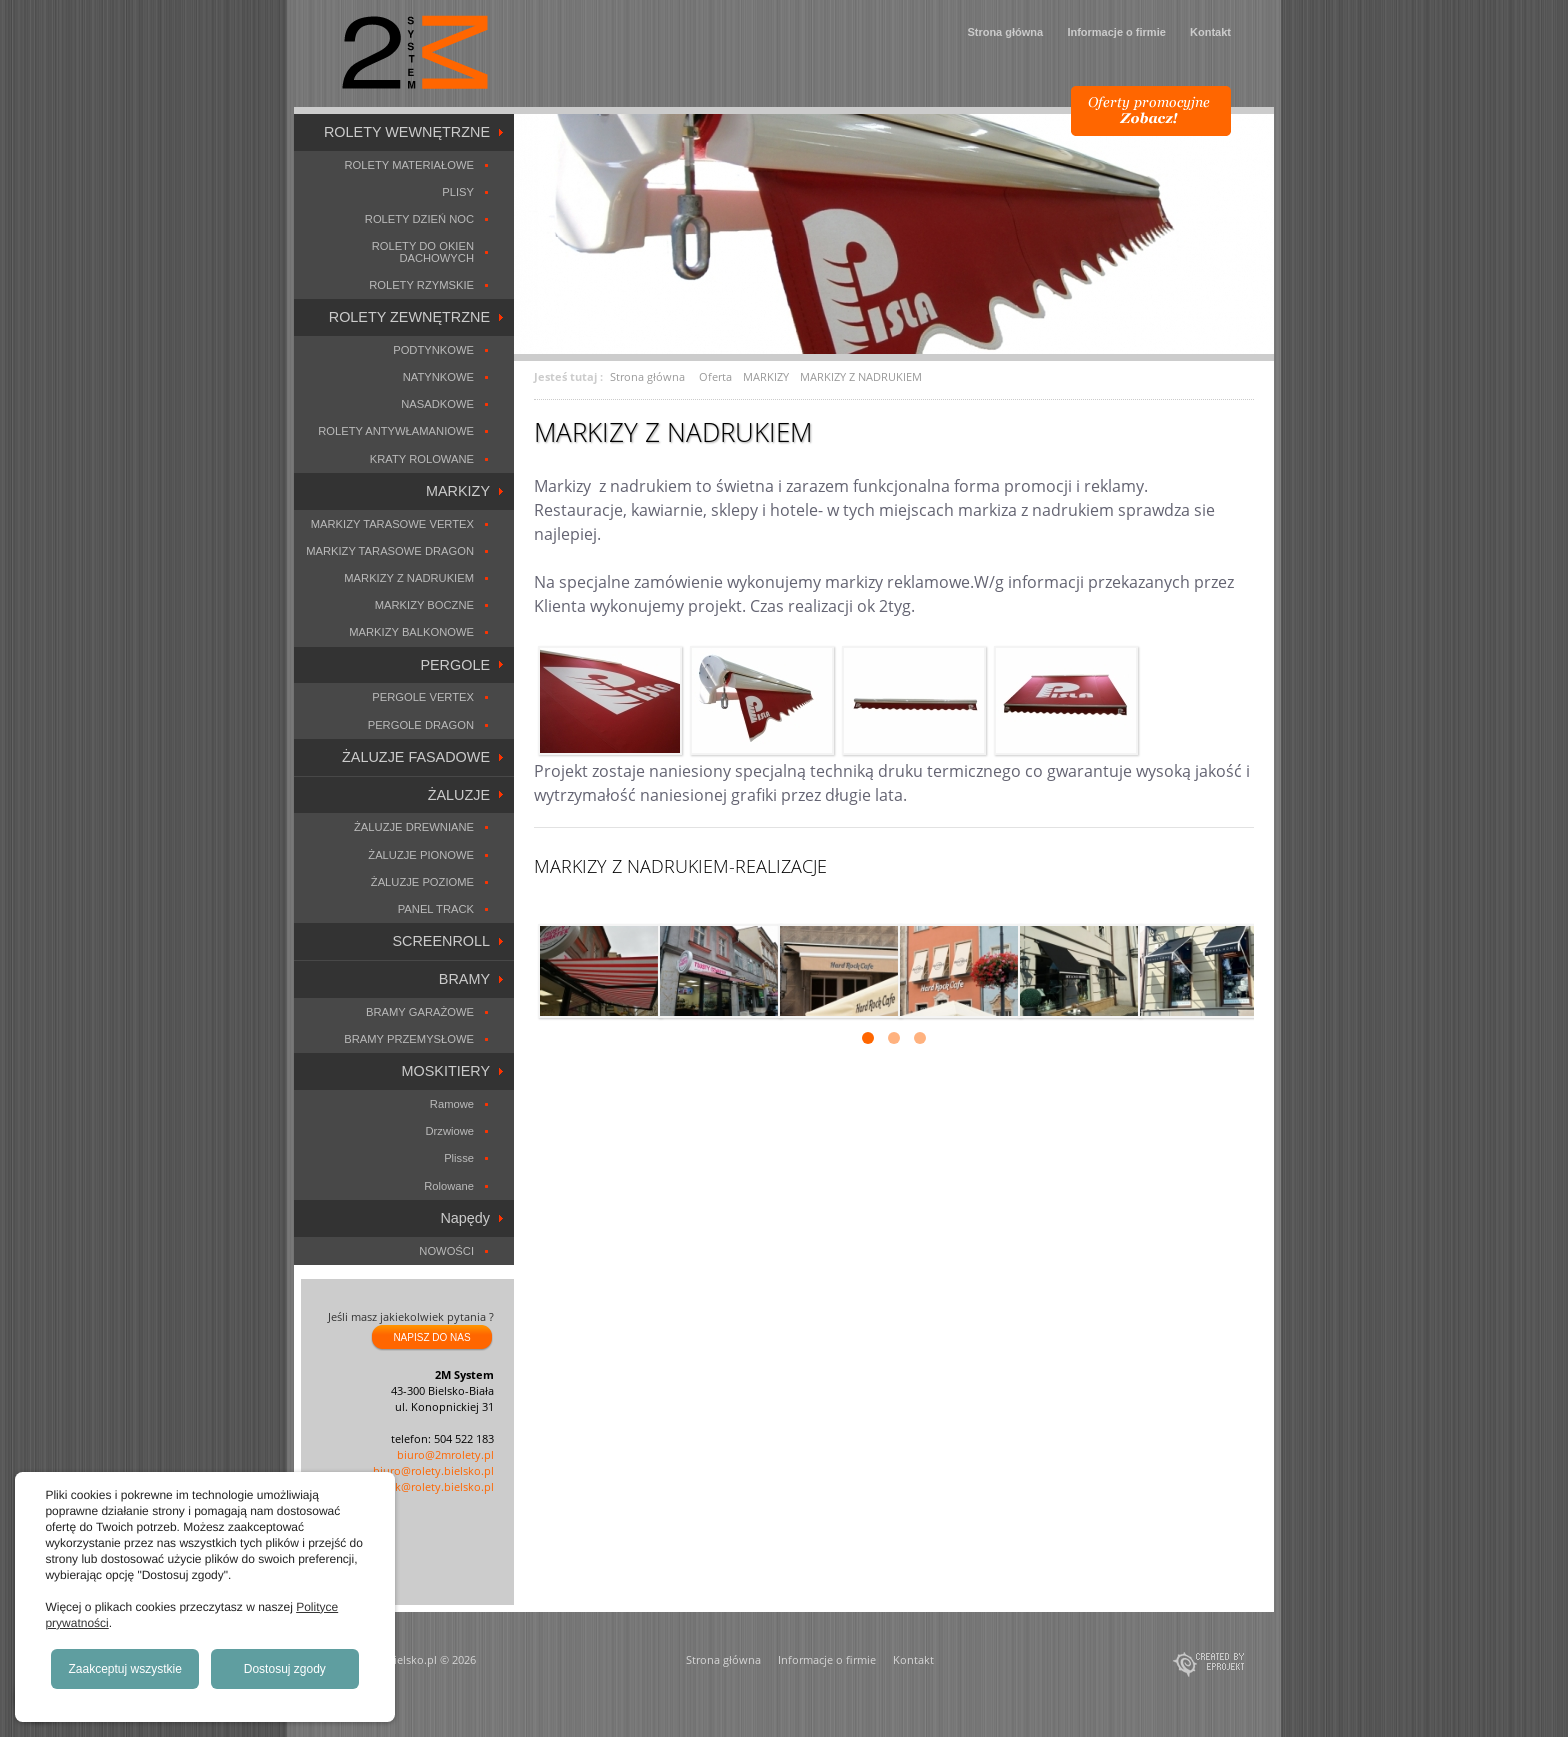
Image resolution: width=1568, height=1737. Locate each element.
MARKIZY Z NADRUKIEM (409, 578)
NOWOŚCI (446, 1251)
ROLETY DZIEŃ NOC (419, 219)
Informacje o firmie (1116, 32)
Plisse (459, 1158)
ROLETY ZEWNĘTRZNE (409, 317)
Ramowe (452, 1104)
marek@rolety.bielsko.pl (431, 1486)
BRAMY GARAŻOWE (420, 1012)
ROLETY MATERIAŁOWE (409, 165)
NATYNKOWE (438, 377)
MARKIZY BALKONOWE (411, 632)
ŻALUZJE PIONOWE (421, 855)
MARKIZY (458, 491)
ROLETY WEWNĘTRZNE (407, 132)
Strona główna (1005, 32)
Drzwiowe (450, 1131)
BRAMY (464, 979)
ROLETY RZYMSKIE (421, 285)
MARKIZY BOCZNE (424, 605)
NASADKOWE (437, 404)
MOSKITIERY (446, 1071)
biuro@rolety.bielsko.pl (433, 1470)
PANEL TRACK (436, 909)
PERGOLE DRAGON (421, 725)
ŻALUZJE (459, 795)
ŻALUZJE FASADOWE (416, 757)
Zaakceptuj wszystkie (125, 1669)
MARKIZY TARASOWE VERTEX (392, 524)
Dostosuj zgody (285, 1669)
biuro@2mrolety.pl (445, 1454)
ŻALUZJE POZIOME (422, 882)
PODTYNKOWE (433, 350)
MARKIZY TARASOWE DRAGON (390, 551)
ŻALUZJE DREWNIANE (414, 827)
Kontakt (1210, 32)
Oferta (715, 376)
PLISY (458, 192)
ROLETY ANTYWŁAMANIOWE (396, 431)
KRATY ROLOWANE (422, 459)
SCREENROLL (441, 941)
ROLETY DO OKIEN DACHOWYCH (423, 251)
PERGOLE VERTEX (423, 697)
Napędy (465, 1218)
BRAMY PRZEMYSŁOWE (409, 1039)
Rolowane (449, 1186)
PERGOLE (455, 665)
